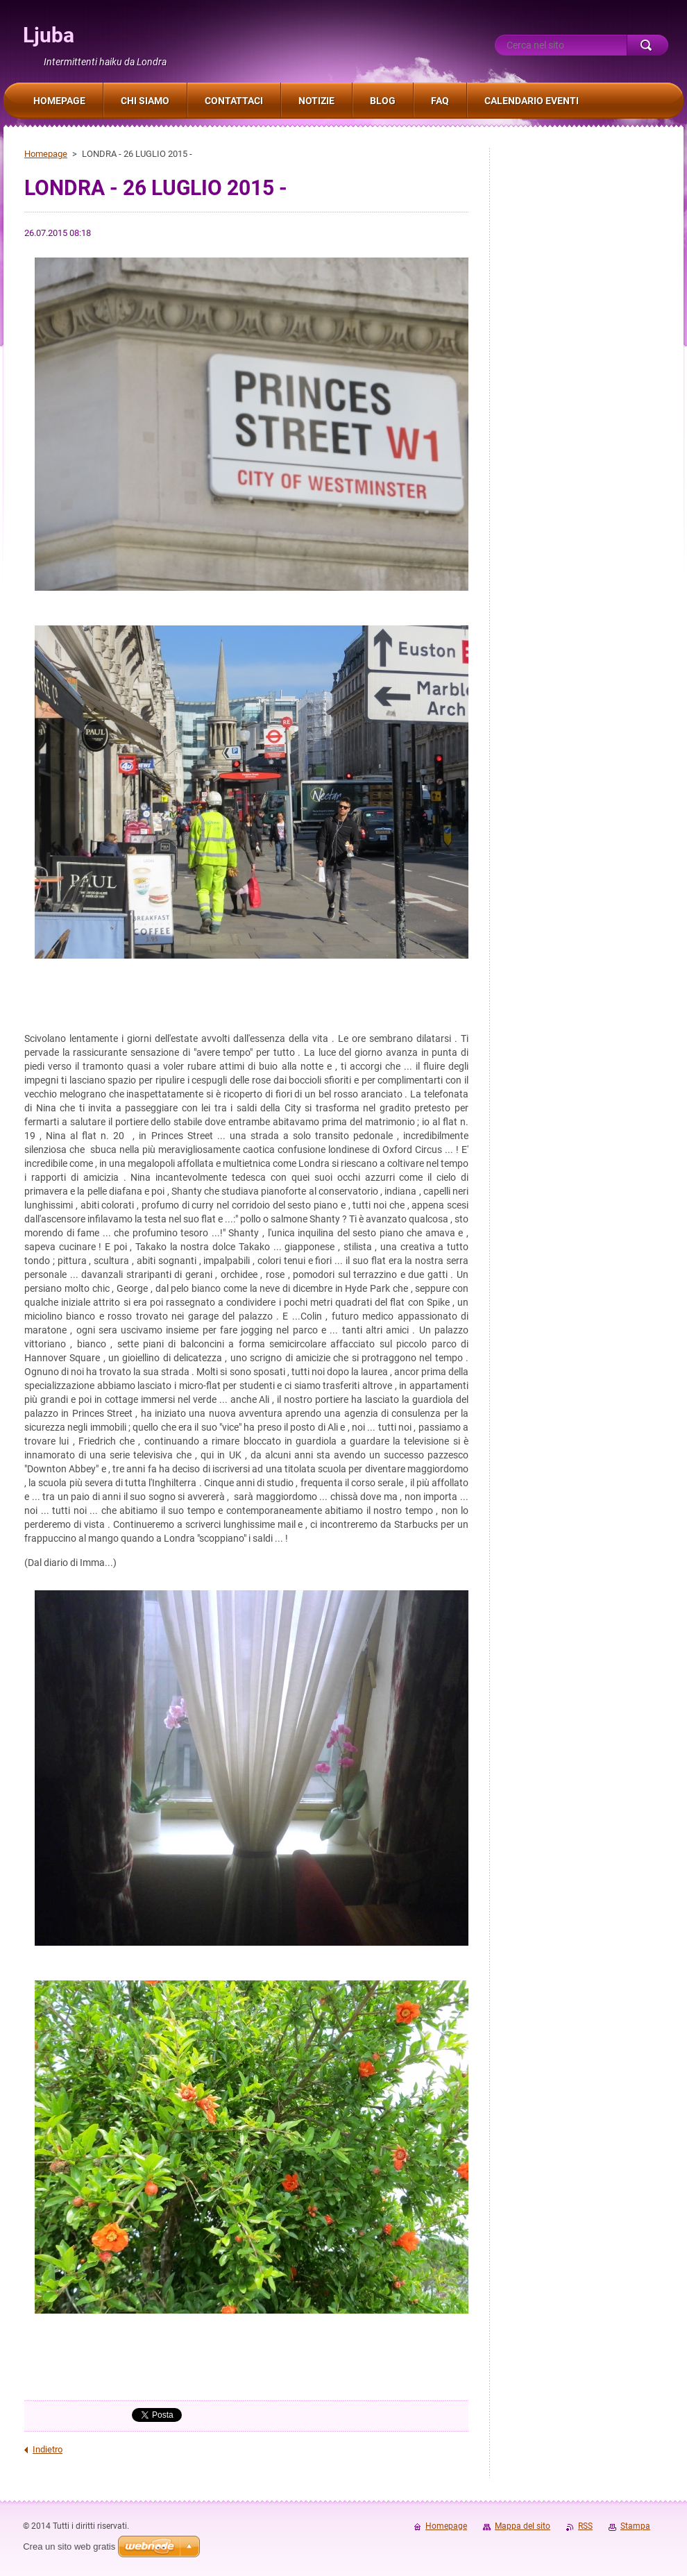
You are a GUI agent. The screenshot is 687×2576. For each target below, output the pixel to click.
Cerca (647, 45)
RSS (585, 2526)
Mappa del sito (522, 2526)
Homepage (45, 154)
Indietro (47, 2449)
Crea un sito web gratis (69, 2546)
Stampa (635, 2526)
